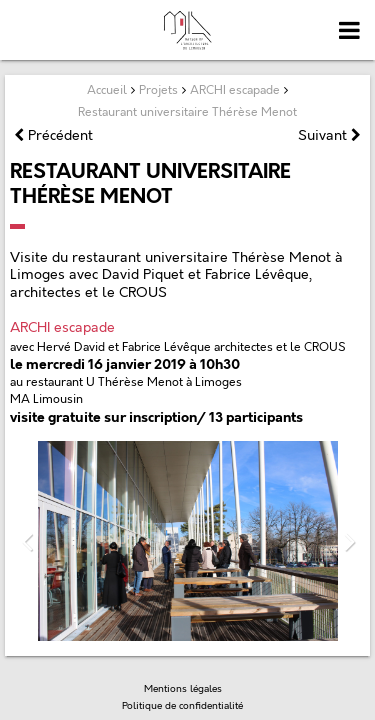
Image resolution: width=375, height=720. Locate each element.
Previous (26, 541)
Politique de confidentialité (182, 706)
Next (349, 541)
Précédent (53, 135)
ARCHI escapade (62, 327)
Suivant (329, 135)
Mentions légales (183, 689)
